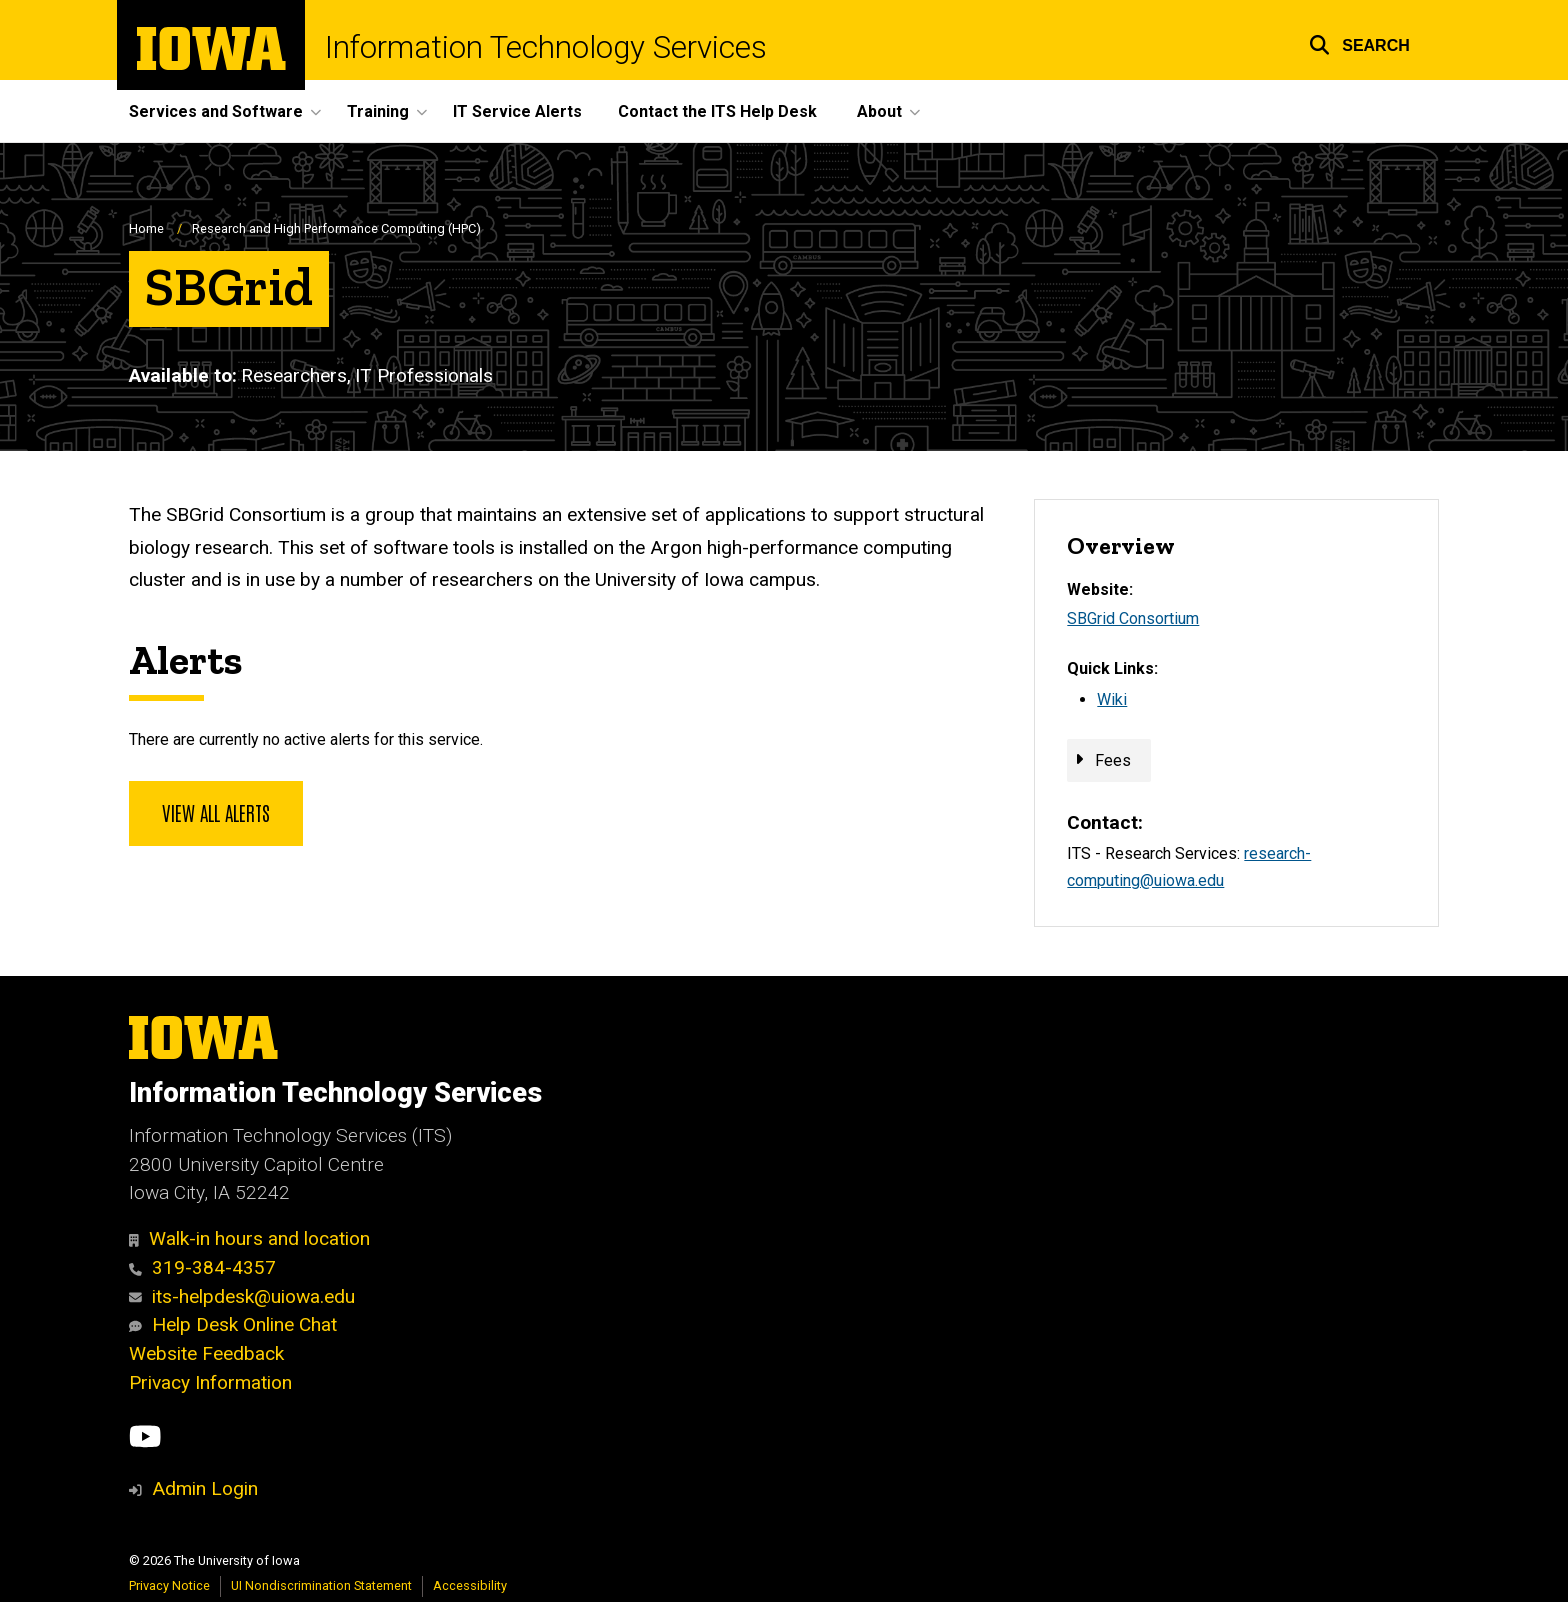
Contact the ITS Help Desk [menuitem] (717, 111)
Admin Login (205, 1488)
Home (146, 228)
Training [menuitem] (378, 111)
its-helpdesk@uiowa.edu (242, 1296)
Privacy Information (210, 1382)
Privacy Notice (169, 1585)
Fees (1113, 760)
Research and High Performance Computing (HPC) (336, 228)
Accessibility (470, 1585)
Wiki (1112, 699)
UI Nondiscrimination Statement (321, 1585)
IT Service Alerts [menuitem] (517, 111)
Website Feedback (206, 1353)
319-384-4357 (202, 1267)
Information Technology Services (546, 47)
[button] (1359, 42)
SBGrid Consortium (1133, 618)
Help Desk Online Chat (233, 1324)
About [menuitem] (879, 111)
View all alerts (216, 812)
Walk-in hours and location (249, 1238)
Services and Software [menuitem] (216, 111)
